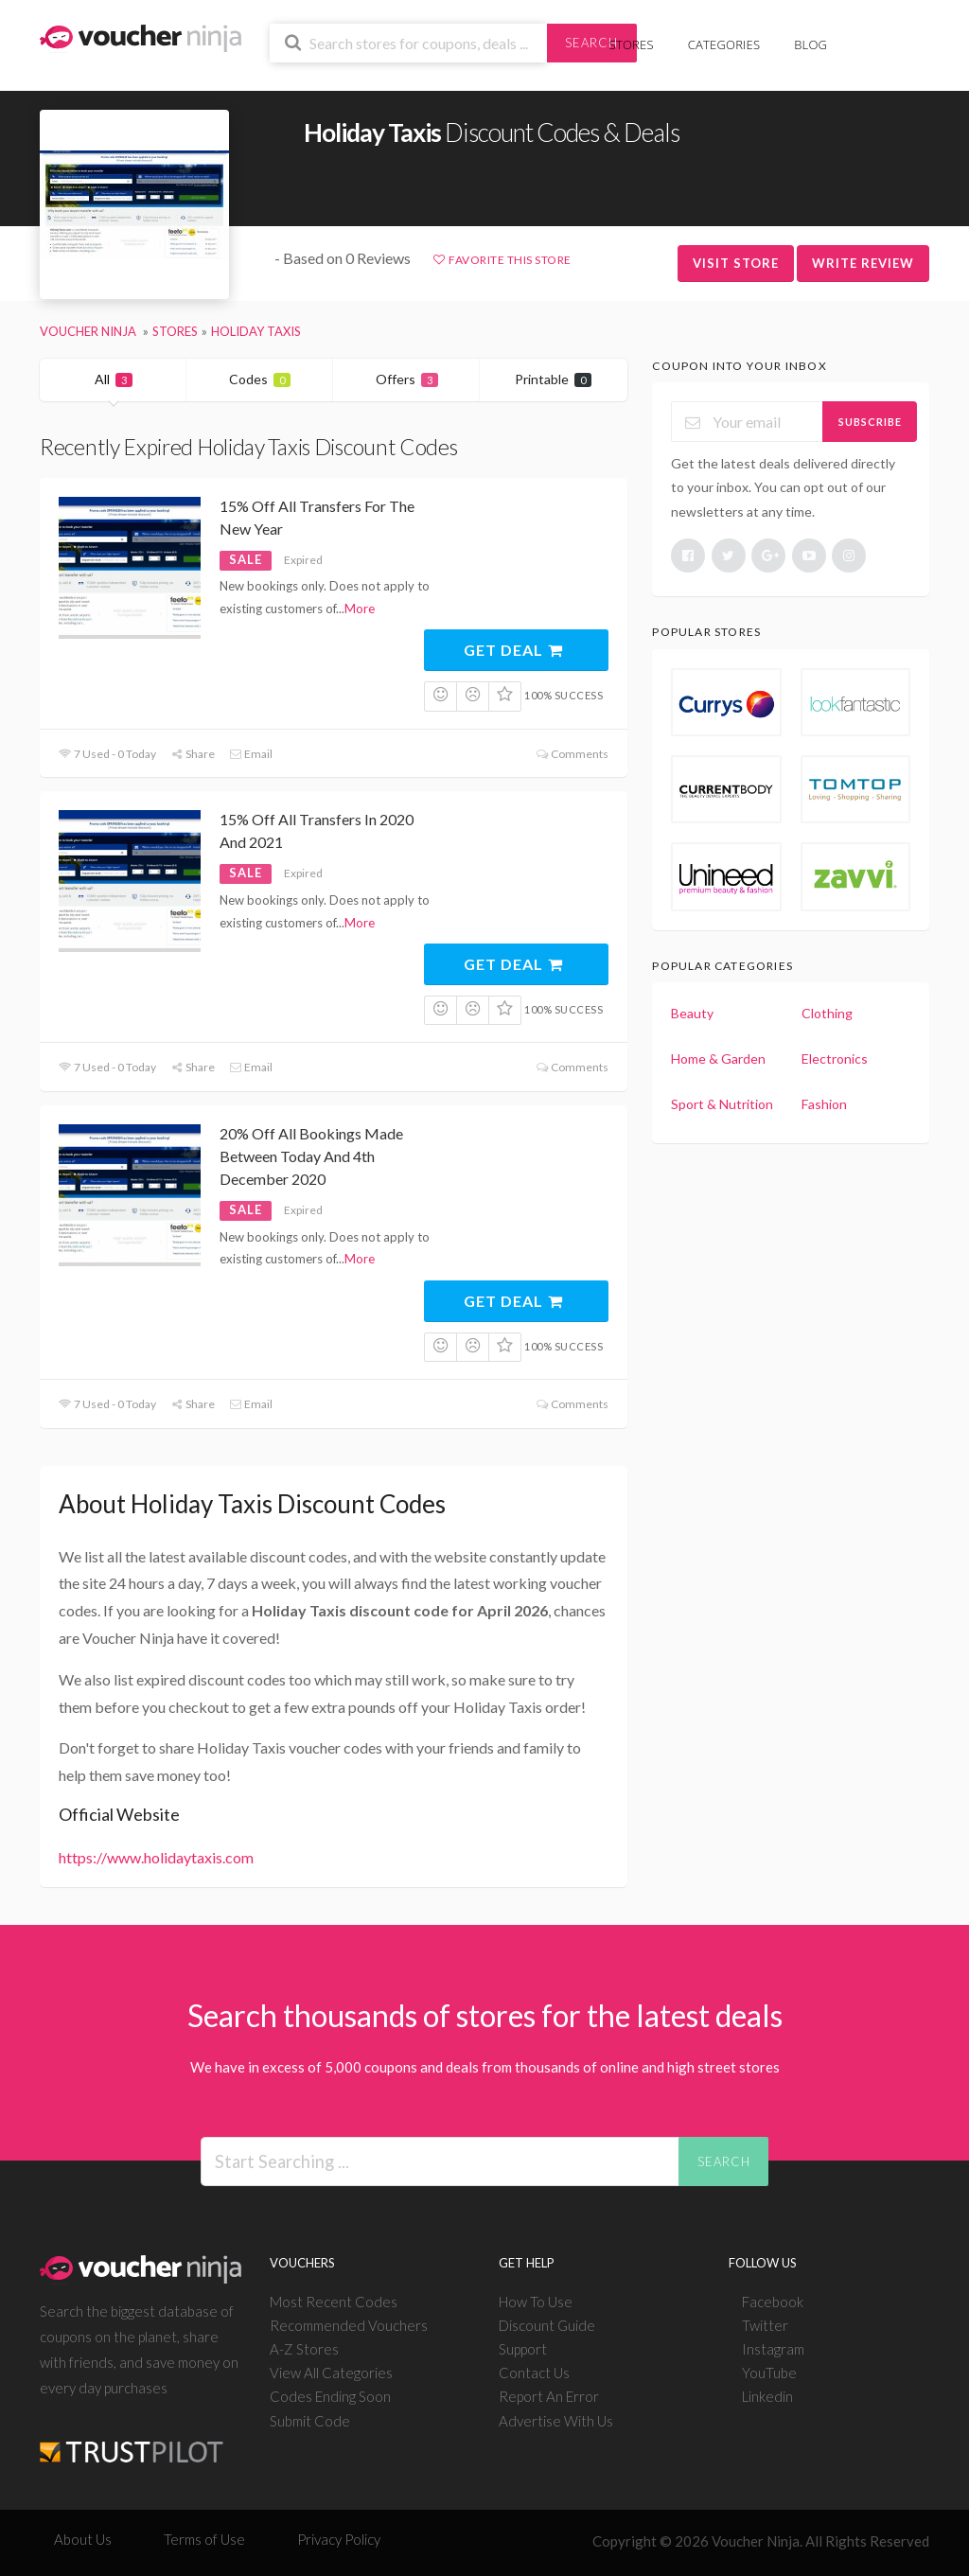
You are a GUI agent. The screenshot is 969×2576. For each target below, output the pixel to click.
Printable (553, 379)
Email (251, 754)
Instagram (773, 2348)
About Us (83, 2539)
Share (192, 754)
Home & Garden (718, 1058)
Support (523, 2348)
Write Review (863, 263)
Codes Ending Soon (330, 2396)
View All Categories (331, 2372)
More (359, 608)
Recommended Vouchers (349, 2325)
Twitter (765, 2325)
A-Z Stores (304, 2348)
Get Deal (514, 650)
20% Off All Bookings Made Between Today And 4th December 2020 (311, 1156)
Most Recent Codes (333, 2301)
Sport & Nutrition (722, 1104)
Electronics (835, 1058)
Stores (631, 44)
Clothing (827, 1013)
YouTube (769, 2372)
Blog (810, 44)
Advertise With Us (556, 2420)
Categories (724, 44)
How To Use (536, 2301)
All (113, 379)
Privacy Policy (338, 2539)
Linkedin (767, 2396)
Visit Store (736, 263)
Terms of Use (204, 2539)
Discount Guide (547, 2325)
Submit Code (310, 2420)
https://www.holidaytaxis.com (156, 1857)
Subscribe (870, 421)
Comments (571, 754)
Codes (260, 379)
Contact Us (534, 2372)
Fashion (824, 1104)
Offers (407, 379)
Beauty (692, 1013)
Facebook (772, 2301)
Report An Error (549, 2396)
